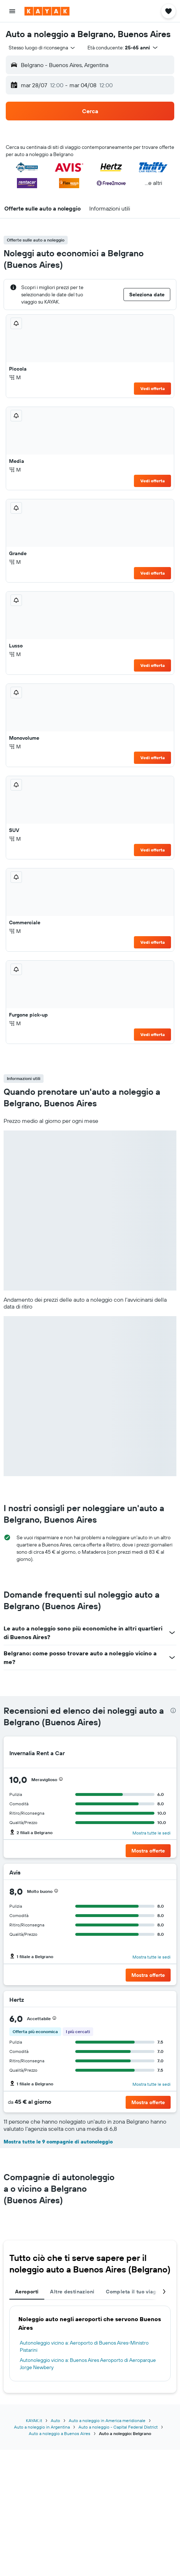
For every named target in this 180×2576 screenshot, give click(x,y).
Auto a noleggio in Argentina (42, 2427)
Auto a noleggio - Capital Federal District (118, 2427)
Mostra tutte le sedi (151, 1833)
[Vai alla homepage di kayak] (46, 11)
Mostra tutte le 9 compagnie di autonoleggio (58, 2141)
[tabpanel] (90, 2343)
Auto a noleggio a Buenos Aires (59, 2433)
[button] (12, 11)
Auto (55, 2420)
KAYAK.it (34, 2420)
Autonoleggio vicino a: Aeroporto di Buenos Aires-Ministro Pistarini (84, 2346)
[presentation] (173, 1710)
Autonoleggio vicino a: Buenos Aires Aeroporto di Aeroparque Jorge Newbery (88, 2364)
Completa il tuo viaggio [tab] (135, 2291)
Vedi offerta (152, 388)
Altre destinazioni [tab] (72, 2291)
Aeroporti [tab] (27, 2291)
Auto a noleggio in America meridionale (107, 2420)
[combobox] (42, 47)
